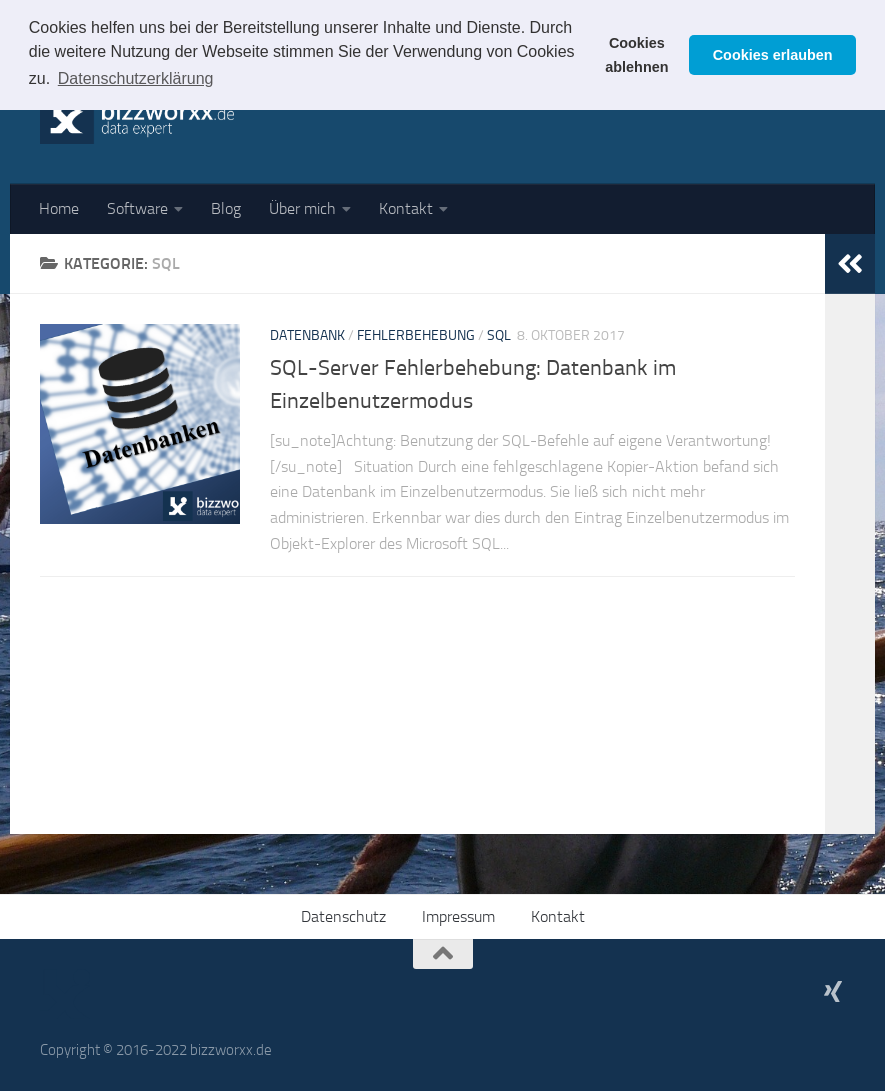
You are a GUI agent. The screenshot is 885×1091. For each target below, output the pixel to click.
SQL (499, 335)
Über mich (302, 208)
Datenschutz (343, 916)
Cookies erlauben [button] (773, 55)
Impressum (458, 916)
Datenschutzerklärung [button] (136, 78)
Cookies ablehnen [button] (636, 55)
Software (137, 208)
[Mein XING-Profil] (833, 991)
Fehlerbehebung (416, 335)
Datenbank (307, 335)
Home (59, 208)
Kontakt (406, 208)
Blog (226, 208)
